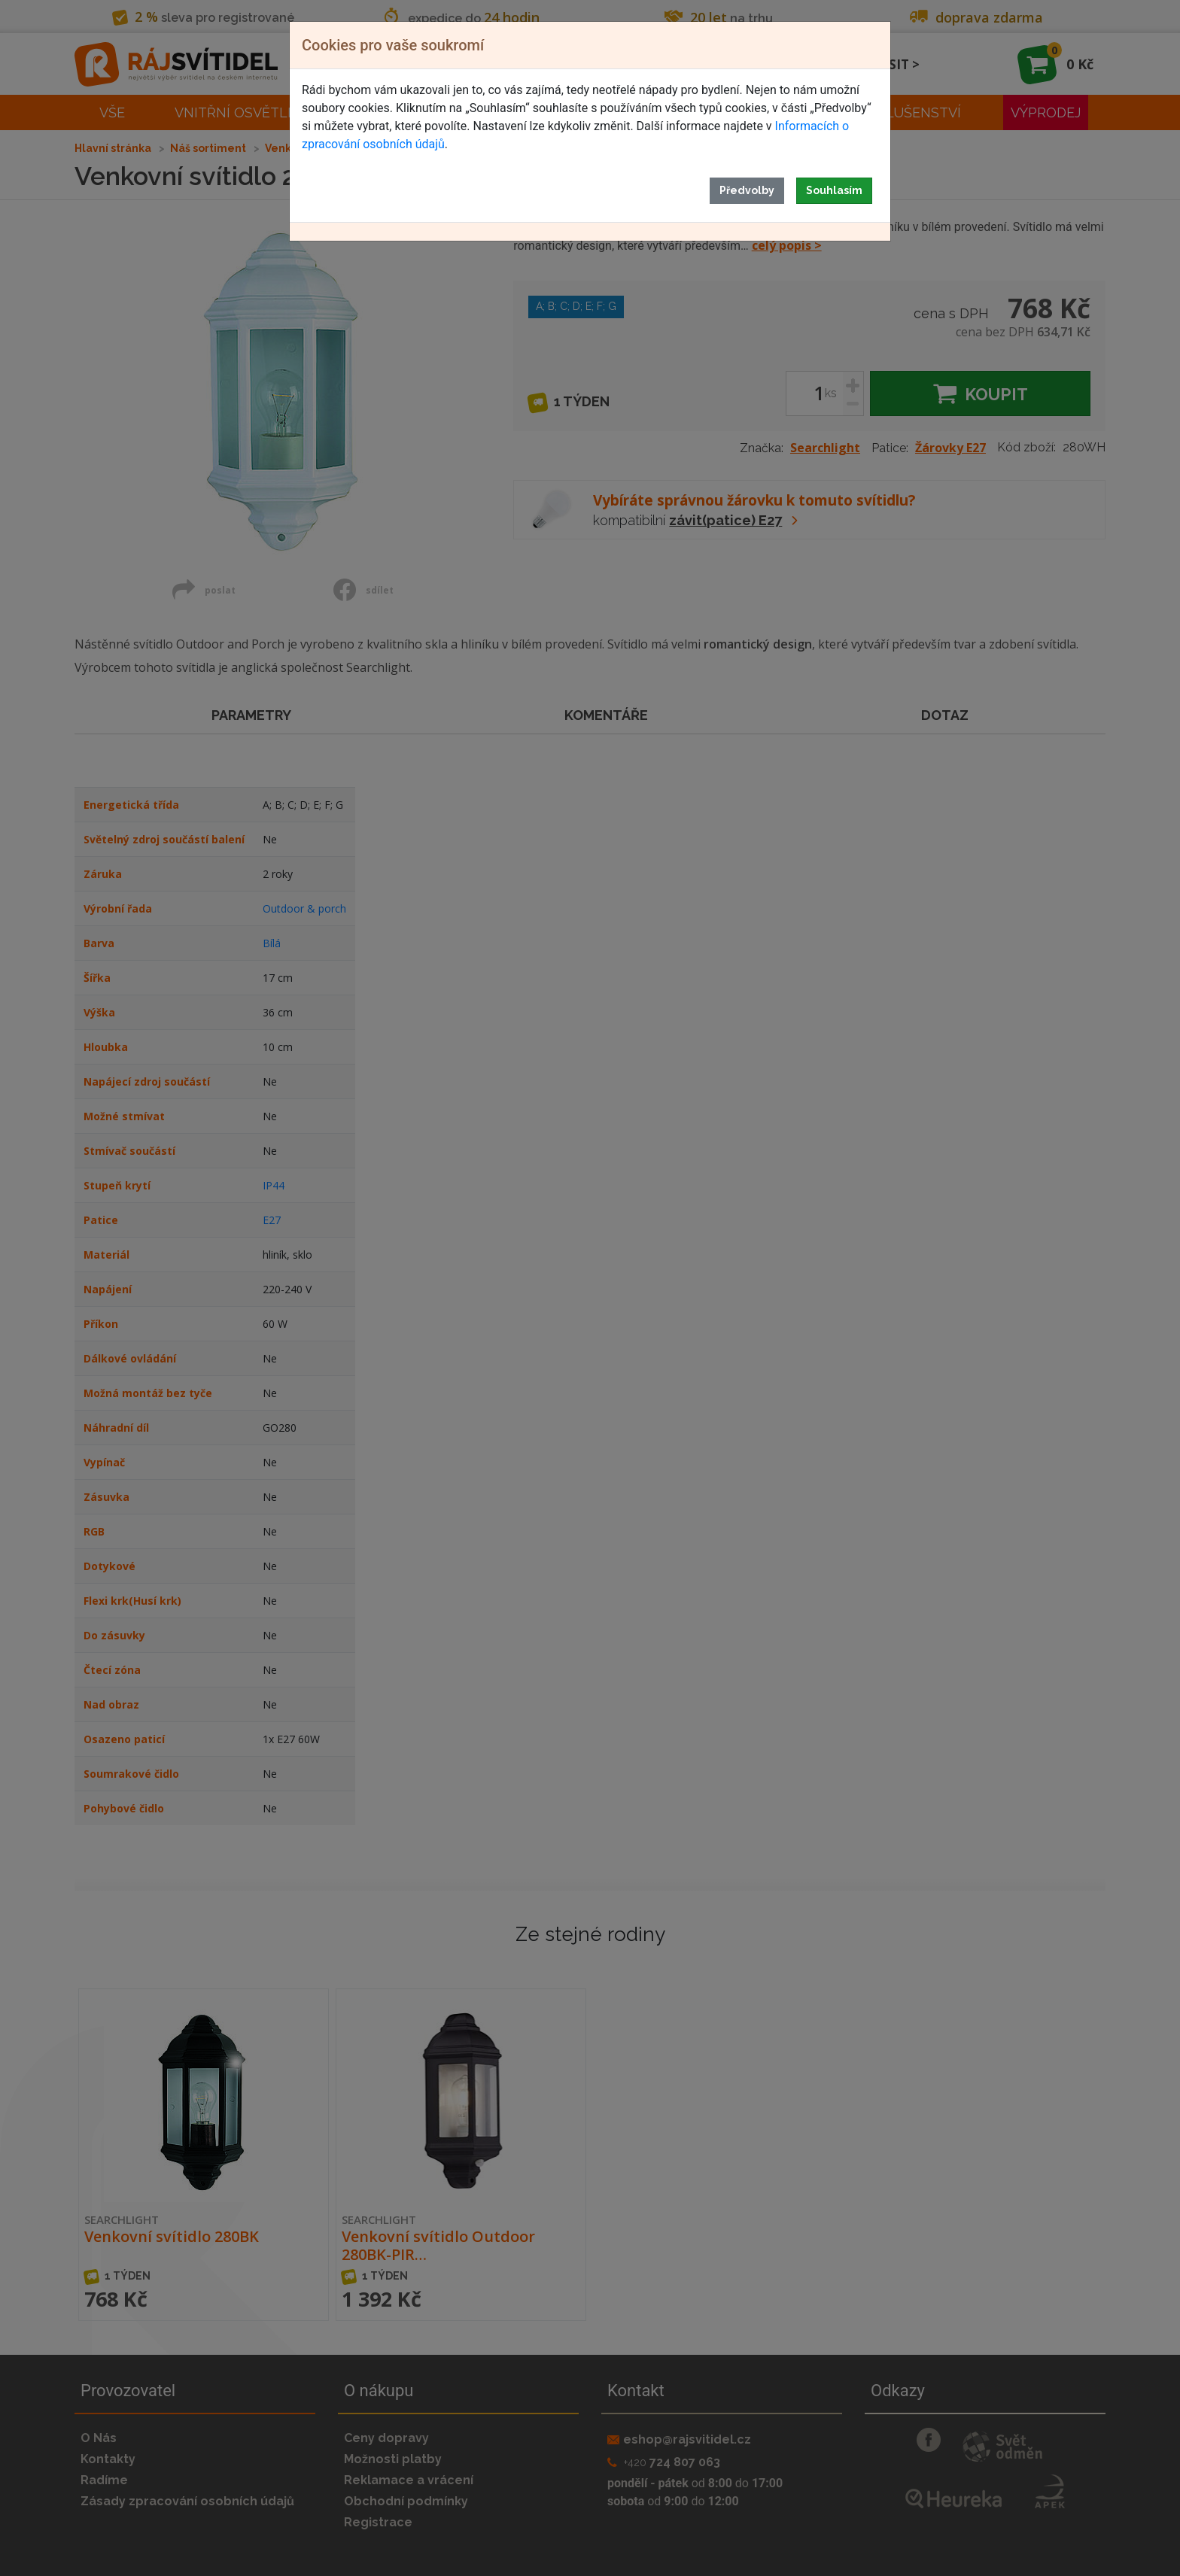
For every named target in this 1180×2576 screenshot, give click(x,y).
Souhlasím (834, 190)
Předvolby (746, 190)
